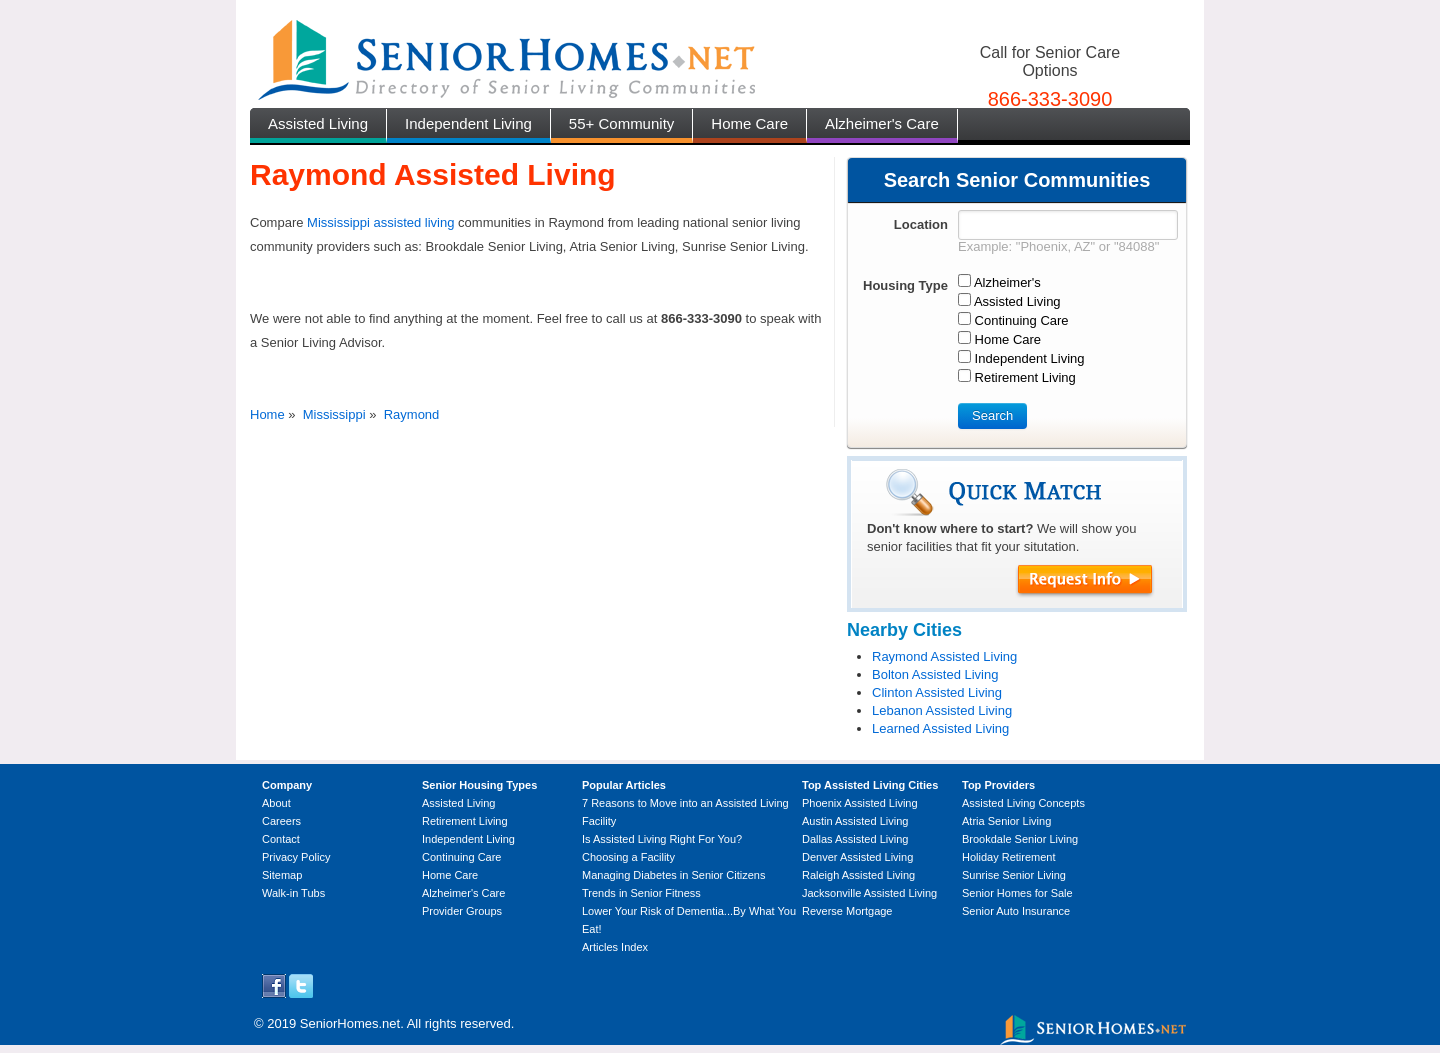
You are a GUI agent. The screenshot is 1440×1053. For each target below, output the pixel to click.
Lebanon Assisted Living (942, 710)
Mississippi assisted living (380, 222)
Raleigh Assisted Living (858, 875)
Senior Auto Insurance (1016, 911)
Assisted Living (318, 123)
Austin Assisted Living (855, 821)
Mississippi (334, 414)
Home (267, 414)
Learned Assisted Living (940, 728)
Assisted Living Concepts (1023, 803)
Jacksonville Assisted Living (869, 893)
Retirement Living (465, 821)
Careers (281, 821)
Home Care (749, 123)
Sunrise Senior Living (1014, 875)
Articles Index (615, 947)
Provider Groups (462, 911)
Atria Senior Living (1006, 821)
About (276, 803)
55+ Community (621, 123)
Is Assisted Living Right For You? (662, 839)
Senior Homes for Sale (1017, 893)
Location (921, 224)
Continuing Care (462, 857)
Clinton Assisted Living (937, 692)
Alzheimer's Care (882, 123)
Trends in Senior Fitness (641, 893)
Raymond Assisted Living (944, 656)
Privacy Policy (296, 857)
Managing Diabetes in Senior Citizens (673, 875)
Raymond (412, 414)
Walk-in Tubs (293, 893)
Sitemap (282, 875)
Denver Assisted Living (857, 857)
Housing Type (905, 285)
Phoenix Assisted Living (860, 803)
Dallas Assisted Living (855, 839)
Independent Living (468, 123)
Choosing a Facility (628, 857)
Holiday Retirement (1009, 857)
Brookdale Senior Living (1020, 839)
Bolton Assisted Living (935, 674)
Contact (281, 839)
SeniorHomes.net (350, 1023)
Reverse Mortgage (847, 911)
